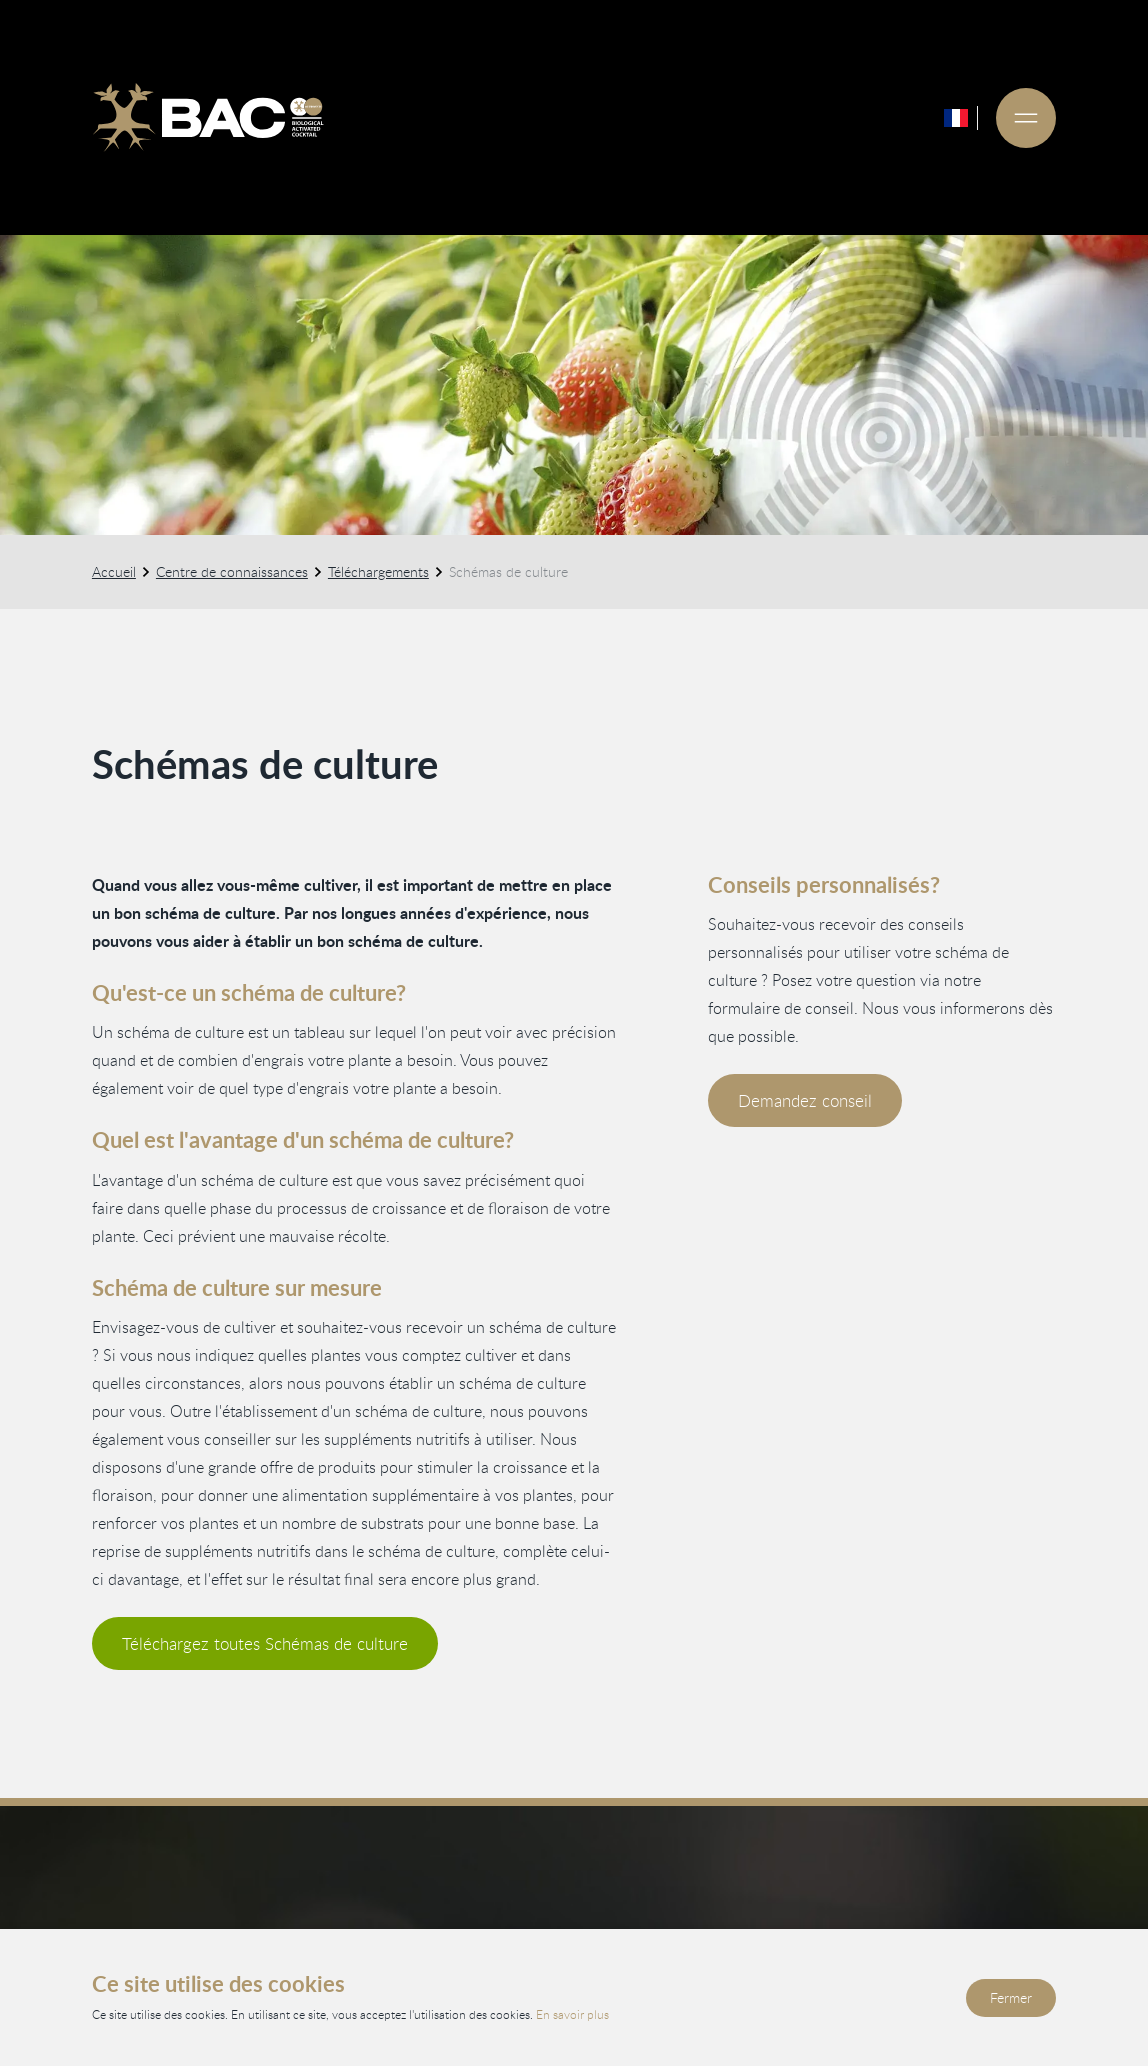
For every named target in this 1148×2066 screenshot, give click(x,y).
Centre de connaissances (232, 571)
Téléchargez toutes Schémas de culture (265, 1643)
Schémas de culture (508, 571)
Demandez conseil (805, 1100)
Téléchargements (378, 571)
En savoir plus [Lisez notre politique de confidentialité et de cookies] (572, 2014)
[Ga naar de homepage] (208, 118)
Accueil (114, 571)
